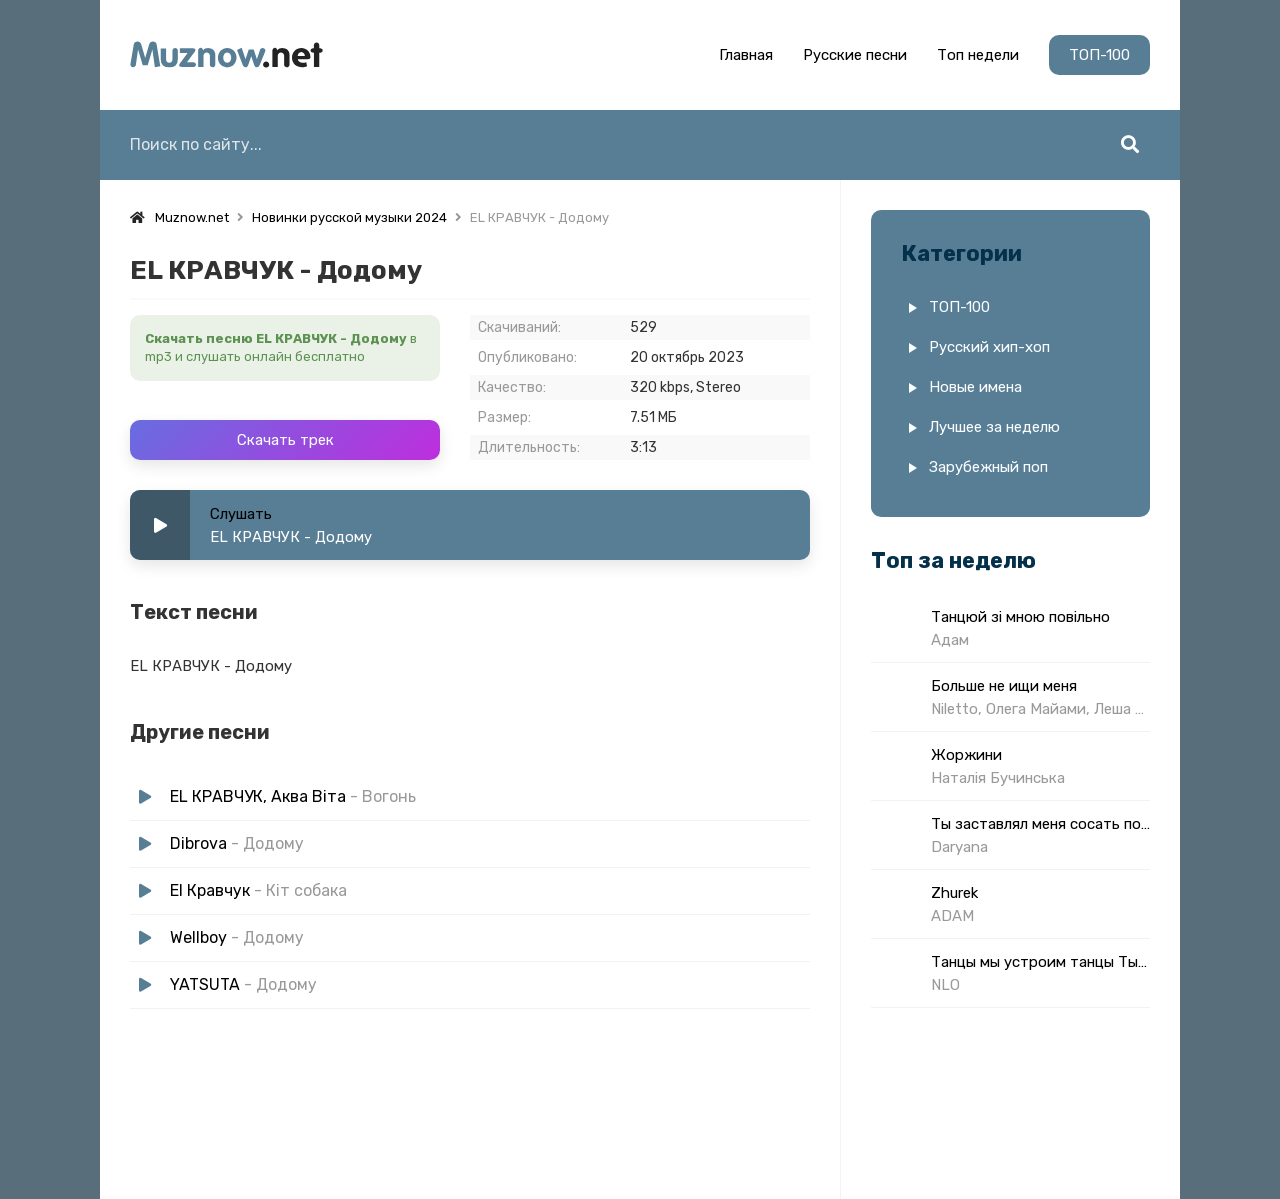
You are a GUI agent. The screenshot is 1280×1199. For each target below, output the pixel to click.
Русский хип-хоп (989, 347)
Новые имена (975, 387)
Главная (746, 55)
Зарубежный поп (988, 467)
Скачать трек (285, 440)
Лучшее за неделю (994, 427)
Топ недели (978, 55)
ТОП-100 (1099, 55)
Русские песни (855, 55)
